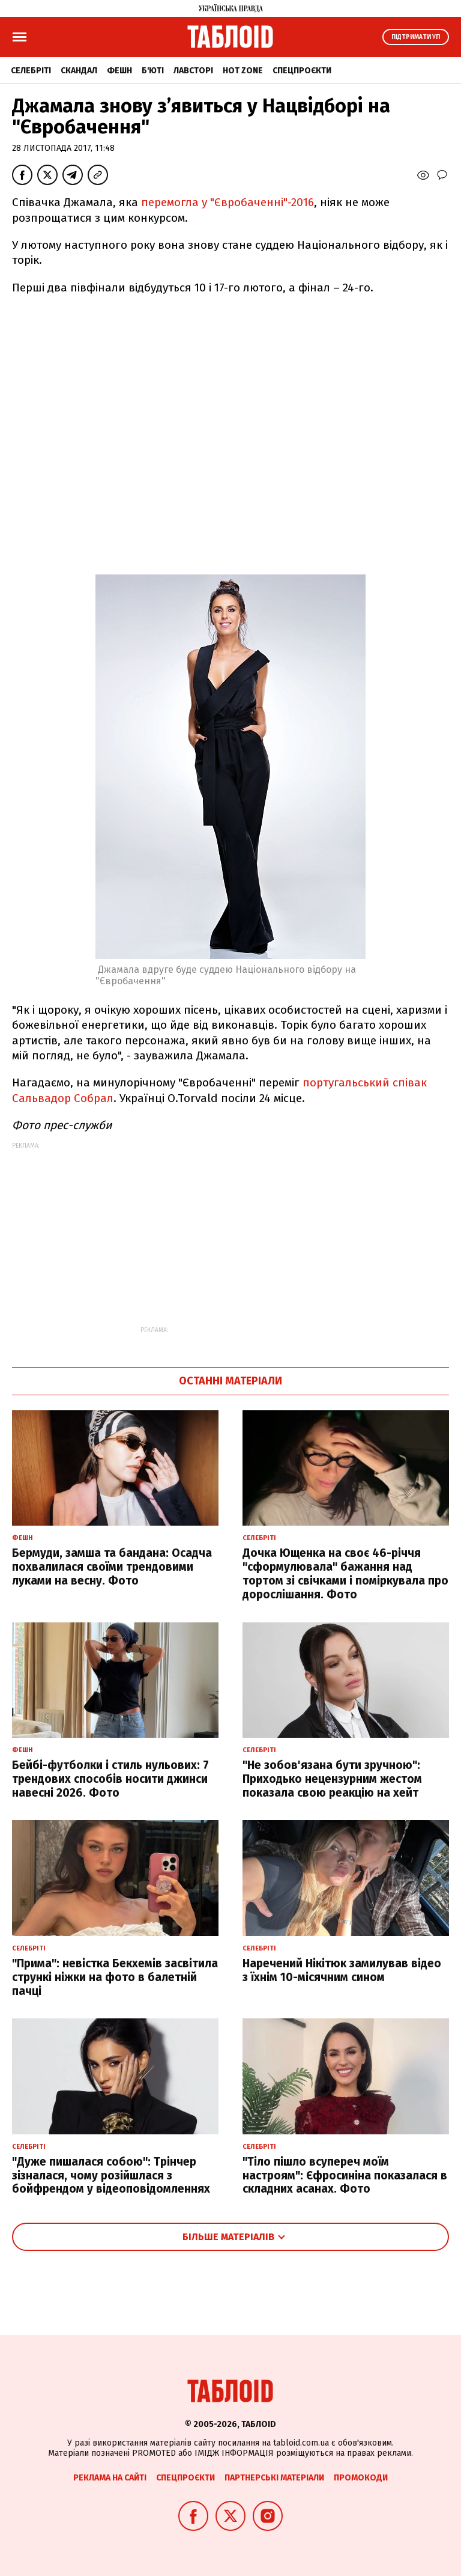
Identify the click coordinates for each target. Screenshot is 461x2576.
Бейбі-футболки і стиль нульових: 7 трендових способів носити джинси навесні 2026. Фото (110, 1779)
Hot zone (243, 70)
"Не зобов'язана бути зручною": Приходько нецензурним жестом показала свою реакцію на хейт (332, 1779)
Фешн (119, 70)
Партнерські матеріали (274, 2478)
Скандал (79, 70)
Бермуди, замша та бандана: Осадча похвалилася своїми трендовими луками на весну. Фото (112, 1567)
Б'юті (153, 70)
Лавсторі (193, 70)
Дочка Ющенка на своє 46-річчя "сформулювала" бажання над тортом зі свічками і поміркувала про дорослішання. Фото (345, 1573)
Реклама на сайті (109, 2478)
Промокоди (361, 2478)
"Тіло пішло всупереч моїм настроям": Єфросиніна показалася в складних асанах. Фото (345, 2175)
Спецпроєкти (302, 70)
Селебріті (31, 70)
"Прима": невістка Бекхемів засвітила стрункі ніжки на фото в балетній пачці (115, 1977)
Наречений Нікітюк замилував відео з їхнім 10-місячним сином (342, 1970)
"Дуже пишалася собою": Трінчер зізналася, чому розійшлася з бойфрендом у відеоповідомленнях (111, 2175)
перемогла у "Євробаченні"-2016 (227, 202)
